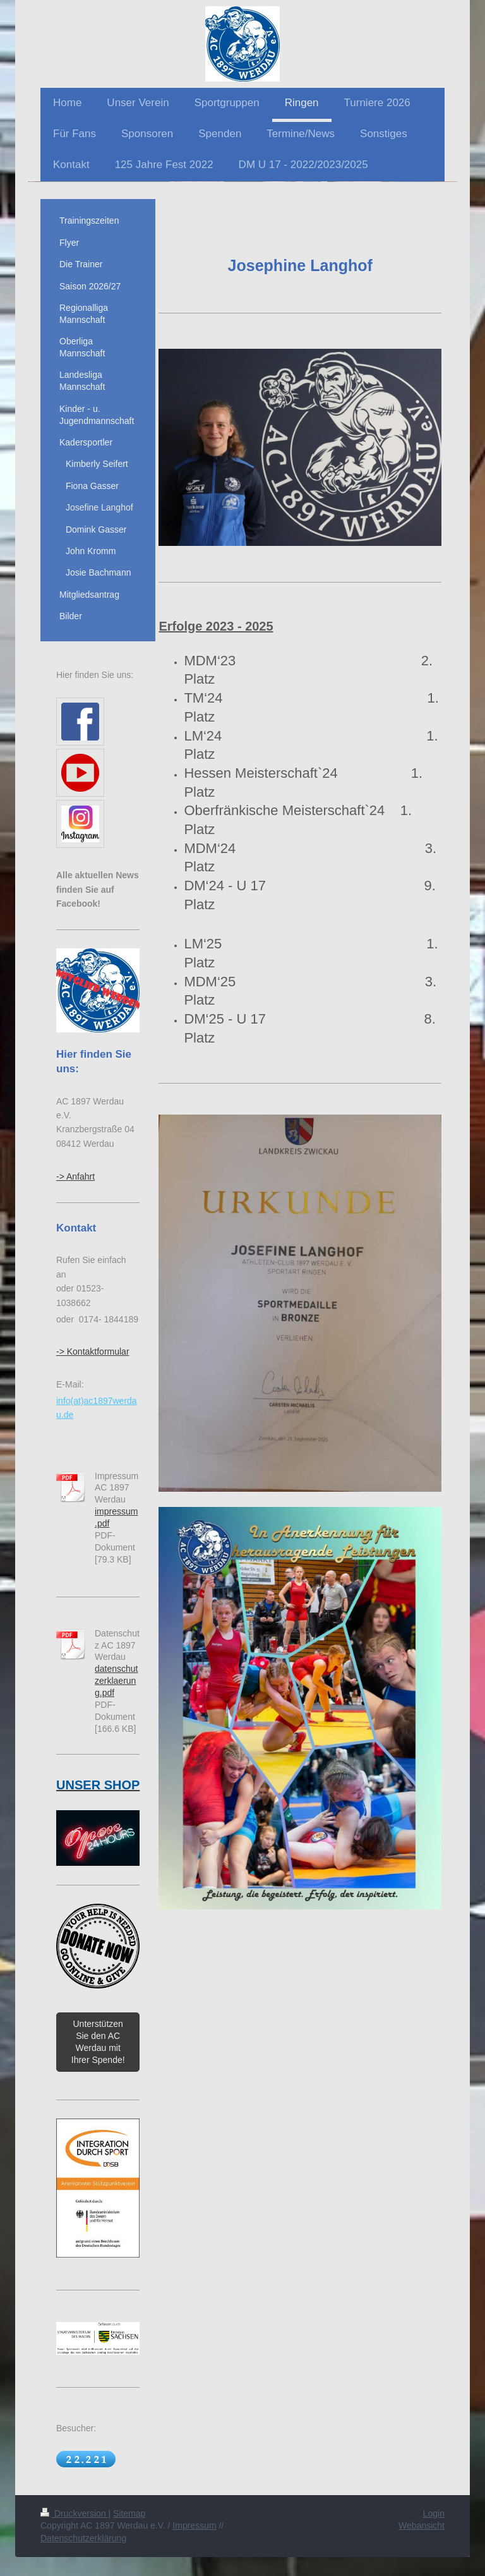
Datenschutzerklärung (83, 2538)
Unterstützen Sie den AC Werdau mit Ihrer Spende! (98, 2042)
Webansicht (421, 2525)
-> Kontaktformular (92, 1351)
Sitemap (129, 2513)
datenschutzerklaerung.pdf (116, 1681)
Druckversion (74, 2513)
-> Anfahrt (75, 1176)
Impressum (194, 2525)
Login (434, 2513)
